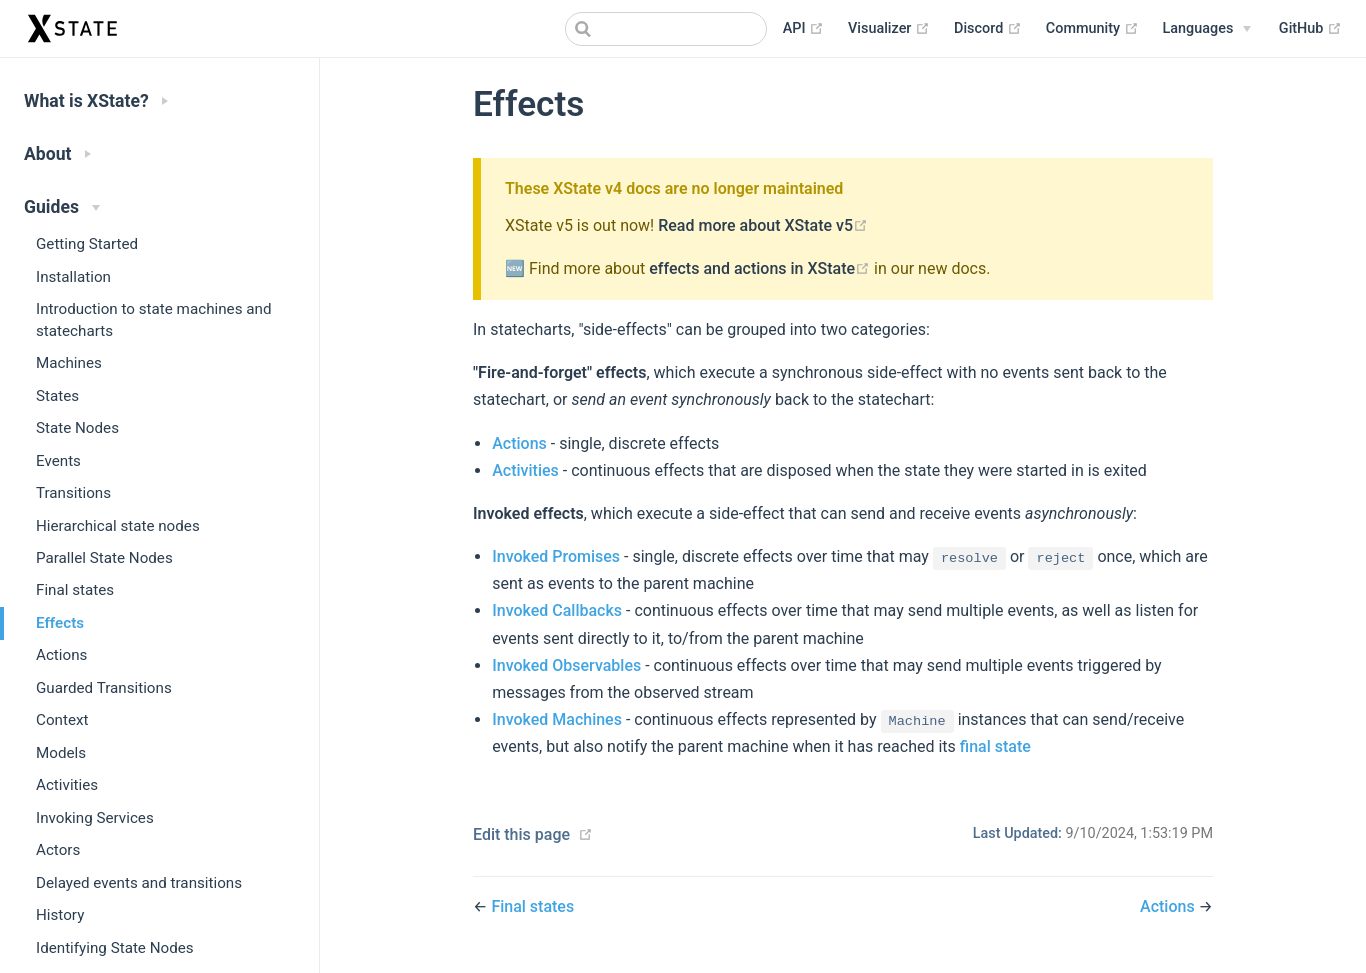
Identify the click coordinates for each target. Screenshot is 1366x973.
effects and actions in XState (761, 268)
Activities (67, 785)
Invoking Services (95, 818)
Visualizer (889, 29)
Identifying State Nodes (115, 948)
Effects (60, 623)
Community (1092, 29)
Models (61, 753)
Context (62, 720)
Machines (69, 363)
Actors (58, 850)
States (57, 396)
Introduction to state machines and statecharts (153, 319)
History (60, 915)
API (803, 29)
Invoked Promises (556, 556)
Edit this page (521, 834)
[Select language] (1207, 29)
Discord (988, 29)
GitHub (1310, 29)
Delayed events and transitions (139, 883)
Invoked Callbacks (557, 610)
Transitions (73, 493)
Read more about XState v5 (763, 225)
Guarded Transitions (104, 688)
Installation (73, 277)
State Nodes (77, 428)
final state (995, 746)
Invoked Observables (566, 665)
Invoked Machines (557, 719)
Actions (61, 655)
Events (58, 461)
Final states (75, 590)
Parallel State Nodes (104, 558)
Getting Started (87, 244)
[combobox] (666, 29)
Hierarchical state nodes (118, 526)
